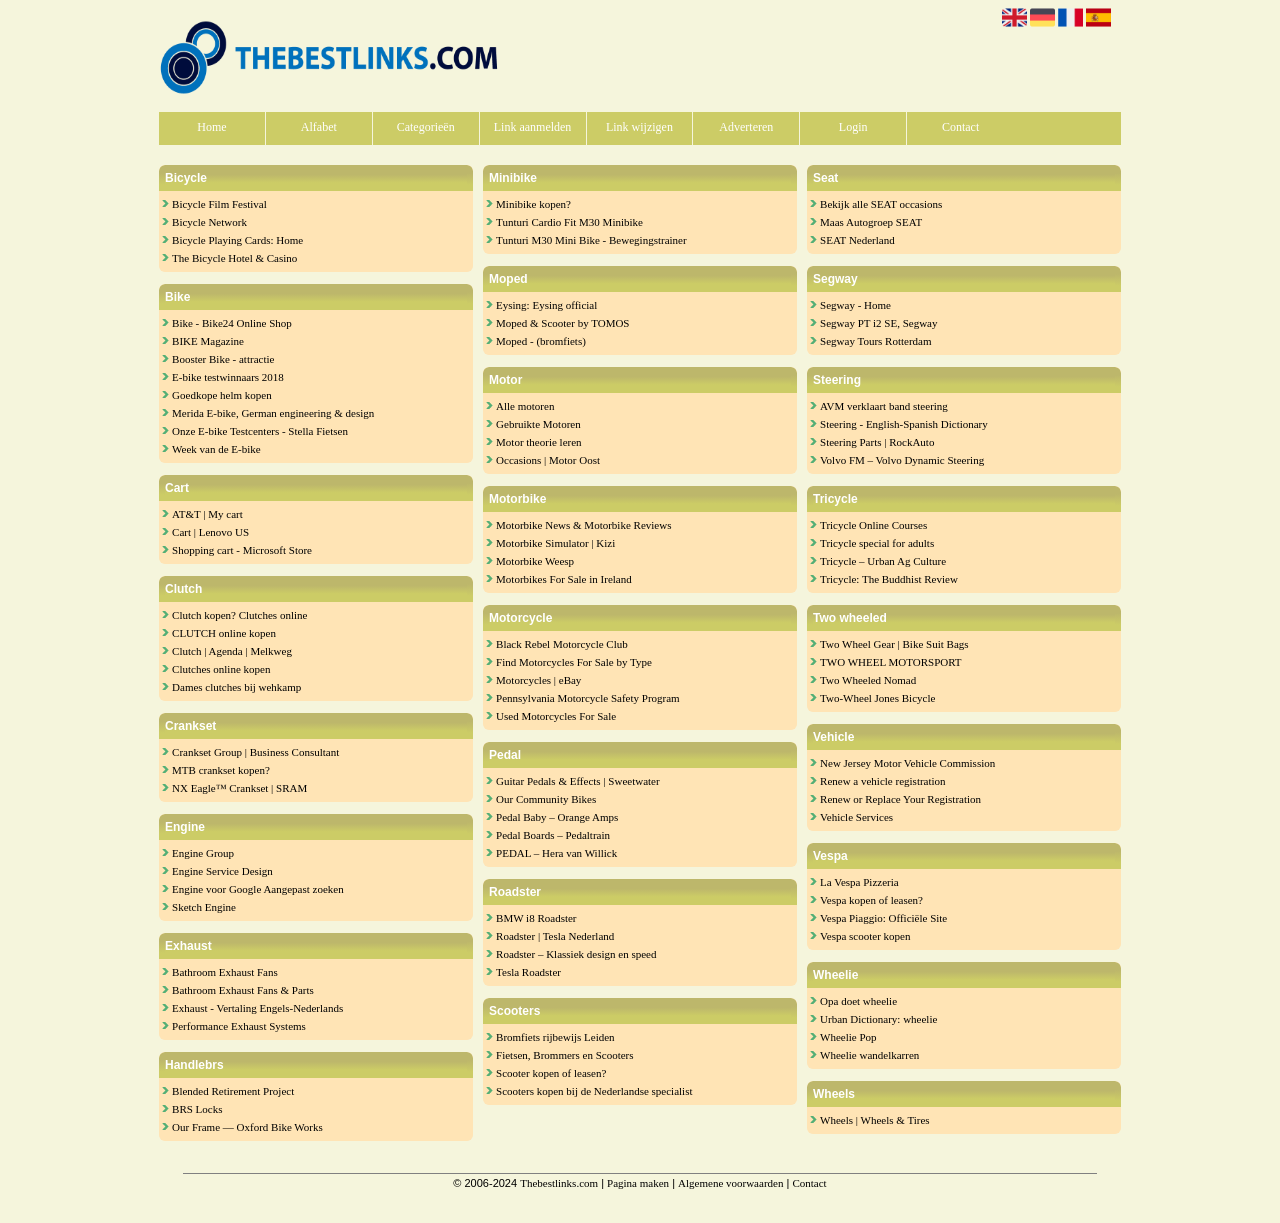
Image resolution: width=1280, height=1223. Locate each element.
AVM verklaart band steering (884, 406)
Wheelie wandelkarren (869, 1055)
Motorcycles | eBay (538, 680)
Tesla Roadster (528, 972)
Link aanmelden (533, 127)
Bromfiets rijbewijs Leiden (555, 1037)
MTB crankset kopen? (221, 770)
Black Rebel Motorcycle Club (562, 644)
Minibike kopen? (533, 204)
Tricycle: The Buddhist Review (889, 579)
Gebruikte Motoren (538, 424)
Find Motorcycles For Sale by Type (574, 662)
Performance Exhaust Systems (239, 1026)
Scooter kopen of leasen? (551, 1073)
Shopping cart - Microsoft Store (242, 550)
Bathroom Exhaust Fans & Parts (243, 990)
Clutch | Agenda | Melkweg (232, 651)
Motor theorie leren (539, 442)
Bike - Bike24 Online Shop (232, 323)
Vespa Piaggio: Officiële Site (883, 918)
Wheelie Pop (848, 1037)
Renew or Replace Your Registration (900, 799)
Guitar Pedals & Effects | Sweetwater (578, 781)
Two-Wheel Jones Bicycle (877, 698)
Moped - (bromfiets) (541, 341)
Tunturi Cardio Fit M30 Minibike (569, 222)
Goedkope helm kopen (222, 395)
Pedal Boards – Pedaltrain (553, 835)
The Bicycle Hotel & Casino (234, 258)
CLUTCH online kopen (224, 633)
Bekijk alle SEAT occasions (881, 204)
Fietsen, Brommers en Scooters (564, 1055)
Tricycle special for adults (877, 543)
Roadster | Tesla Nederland (555, 936)
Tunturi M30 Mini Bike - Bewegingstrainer (591, 240)
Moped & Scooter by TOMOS (562, 323)
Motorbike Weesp (535, 561)
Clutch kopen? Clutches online (239, 615)
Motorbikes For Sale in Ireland (564, 579)
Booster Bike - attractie (223, 359)
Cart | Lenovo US (210, 532)
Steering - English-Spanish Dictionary (904, 424)
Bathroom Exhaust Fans (225, 972)
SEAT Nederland (857, 240)
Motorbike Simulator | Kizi (555, 543)
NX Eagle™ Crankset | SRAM (239, 788)
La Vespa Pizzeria (859, 882)
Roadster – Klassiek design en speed (576, 954)
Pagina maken (638, 1183)
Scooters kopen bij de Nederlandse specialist (594, 1091)
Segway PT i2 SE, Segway (878, 323)
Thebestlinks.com (559, 1183)
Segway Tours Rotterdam (875, 341)
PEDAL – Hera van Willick (556, 853)
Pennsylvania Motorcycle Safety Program (588, 698)
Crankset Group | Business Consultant (255, 752)
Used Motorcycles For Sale (556, 716)
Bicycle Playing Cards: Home (237, 240)
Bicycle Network (209, 222)
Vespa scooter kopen (865, 936)
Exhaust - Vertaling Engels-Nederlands (257, 1008)
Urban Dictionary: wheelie (878, 1019)
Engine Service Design (222, 871)
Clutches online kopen (221, 669)
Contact (960, 127)
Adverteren (746, 127)
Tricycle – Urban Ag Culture (883, 561)
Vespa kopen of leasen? (871, 900)
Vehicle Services (856, 817)
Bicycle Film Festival (219, 204)
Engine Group (203, 853)
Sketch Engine (204, 907)
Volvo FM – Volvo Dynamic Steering (902, 460)
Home (211, 127)
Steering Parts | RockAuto (877, 442)
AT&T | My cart (207, 514)
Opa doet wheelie (858, 1001)
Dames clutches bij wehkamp (236, 687)
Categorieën (426, 127)
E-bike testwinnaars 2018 (228, 377)
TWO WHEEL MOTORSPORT (891, 662)
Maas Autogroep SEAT (871, 222)
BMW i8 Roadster (536, 918)
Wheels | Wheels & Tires (875, 1120)
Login (853, 127)
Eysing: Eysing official (546, 305)
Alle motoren (525, 406)
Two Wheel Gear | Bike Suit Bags (894, 644)
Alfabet (319, 127)
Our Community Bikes (546, 799)
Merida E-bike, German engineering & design (273, 413)
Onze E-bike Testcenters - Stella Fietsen (260, 431)
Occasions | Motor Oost (548, 460)
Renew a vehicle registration (883, 781)
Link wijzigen (639, 127)
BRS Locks (197, 1109)
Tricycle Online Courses (873, 525)
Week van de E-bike (216, 449)
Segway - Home (855, 305)
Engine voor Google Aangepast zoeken (258, 889)
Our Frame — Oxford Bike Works (247, 1127)
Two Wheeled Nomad (868, 680)
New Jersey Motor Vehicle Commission (907, 763)
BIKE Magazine (208, 341)
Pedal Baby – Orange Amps (557, 817)
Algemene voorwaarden (730, 1183)
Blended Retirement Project (233, 1091)
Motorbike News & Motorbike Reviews (583, 525)
